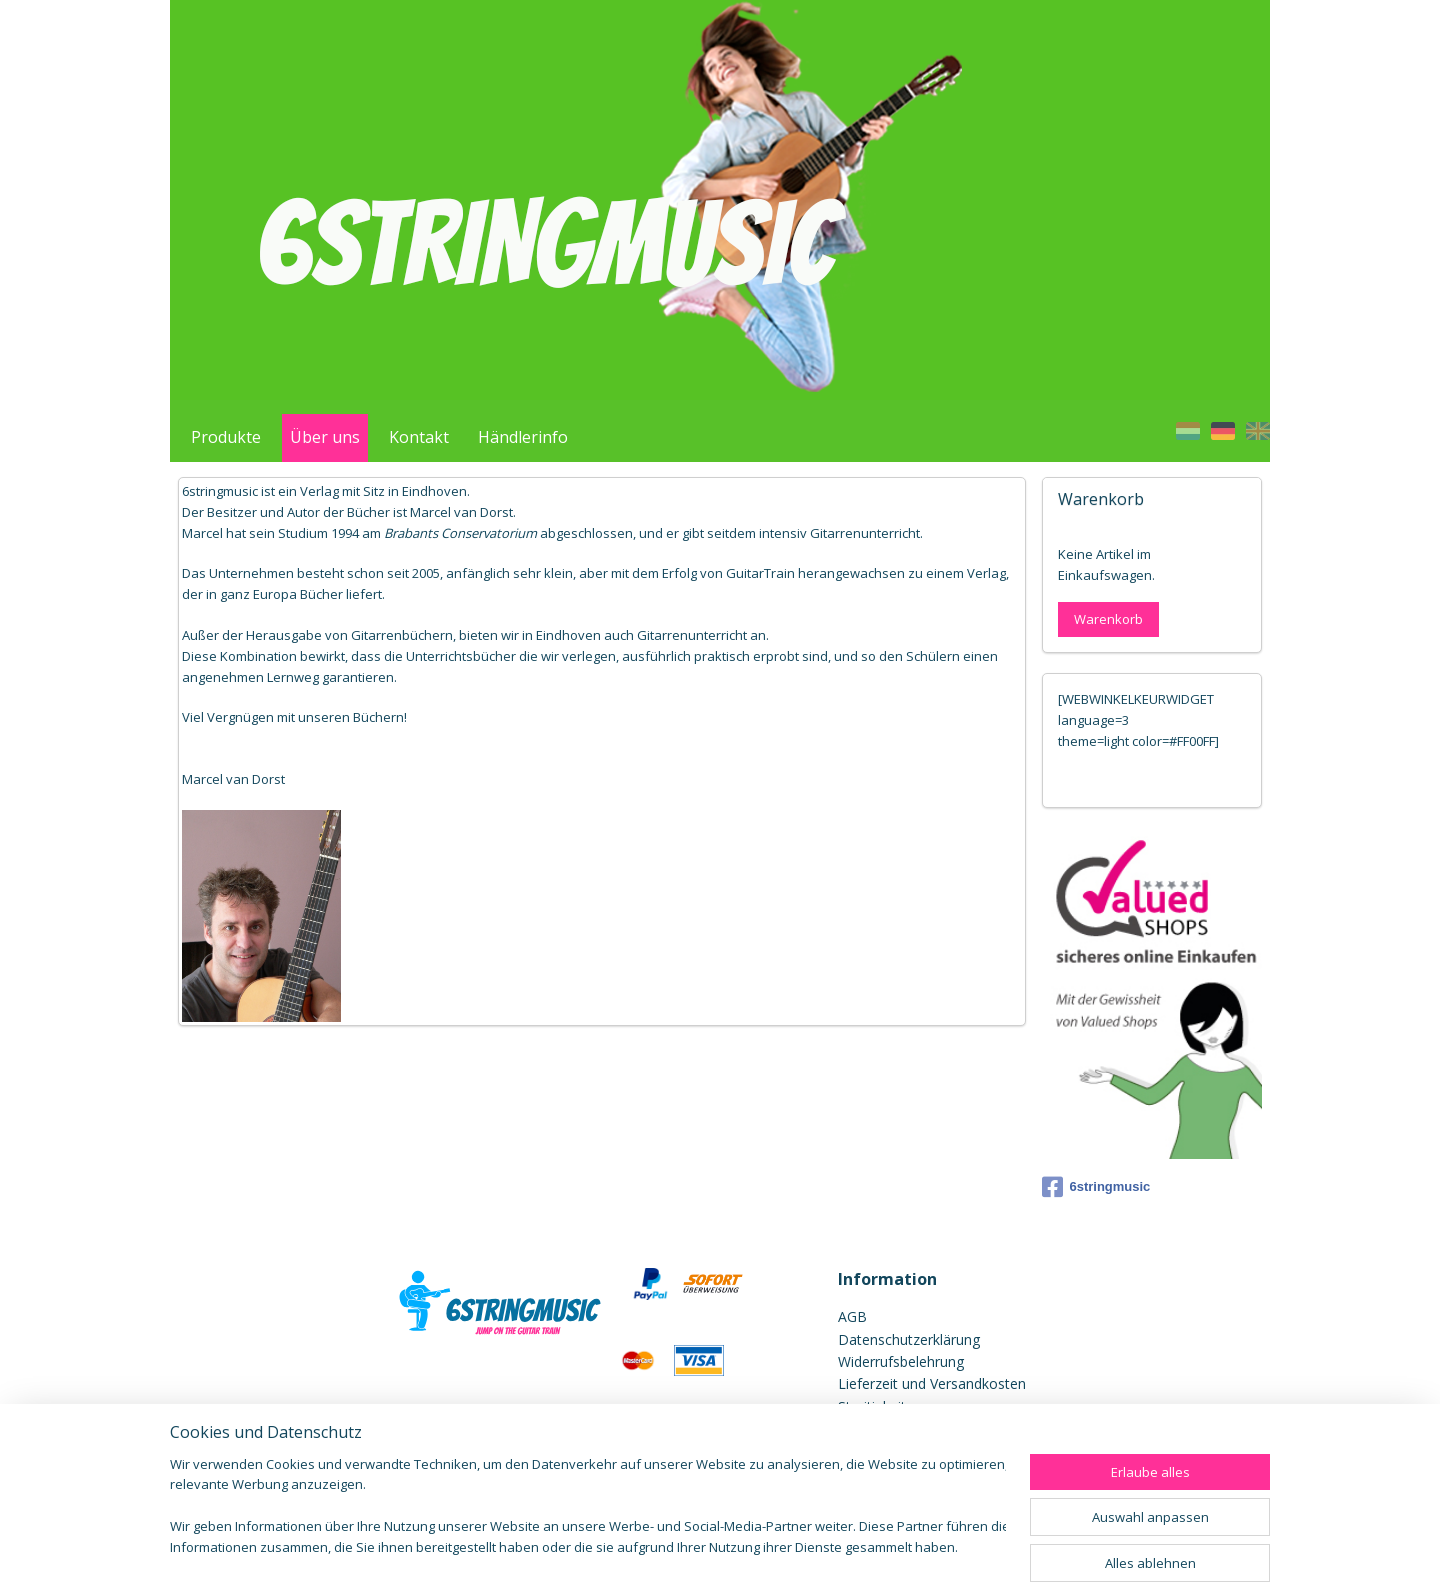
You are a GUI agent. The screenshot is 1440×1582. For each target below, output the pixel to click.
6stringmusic (1096, 1187)
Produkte (226, 437)
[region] (588, 1507)
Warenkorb (1108, 619)
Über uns (325, 437)
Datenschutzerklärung (909, 1339)
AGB (852, 1316)
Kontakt (419, 437)
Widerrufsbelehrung (901, 1361)
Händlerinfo (523, 437)
